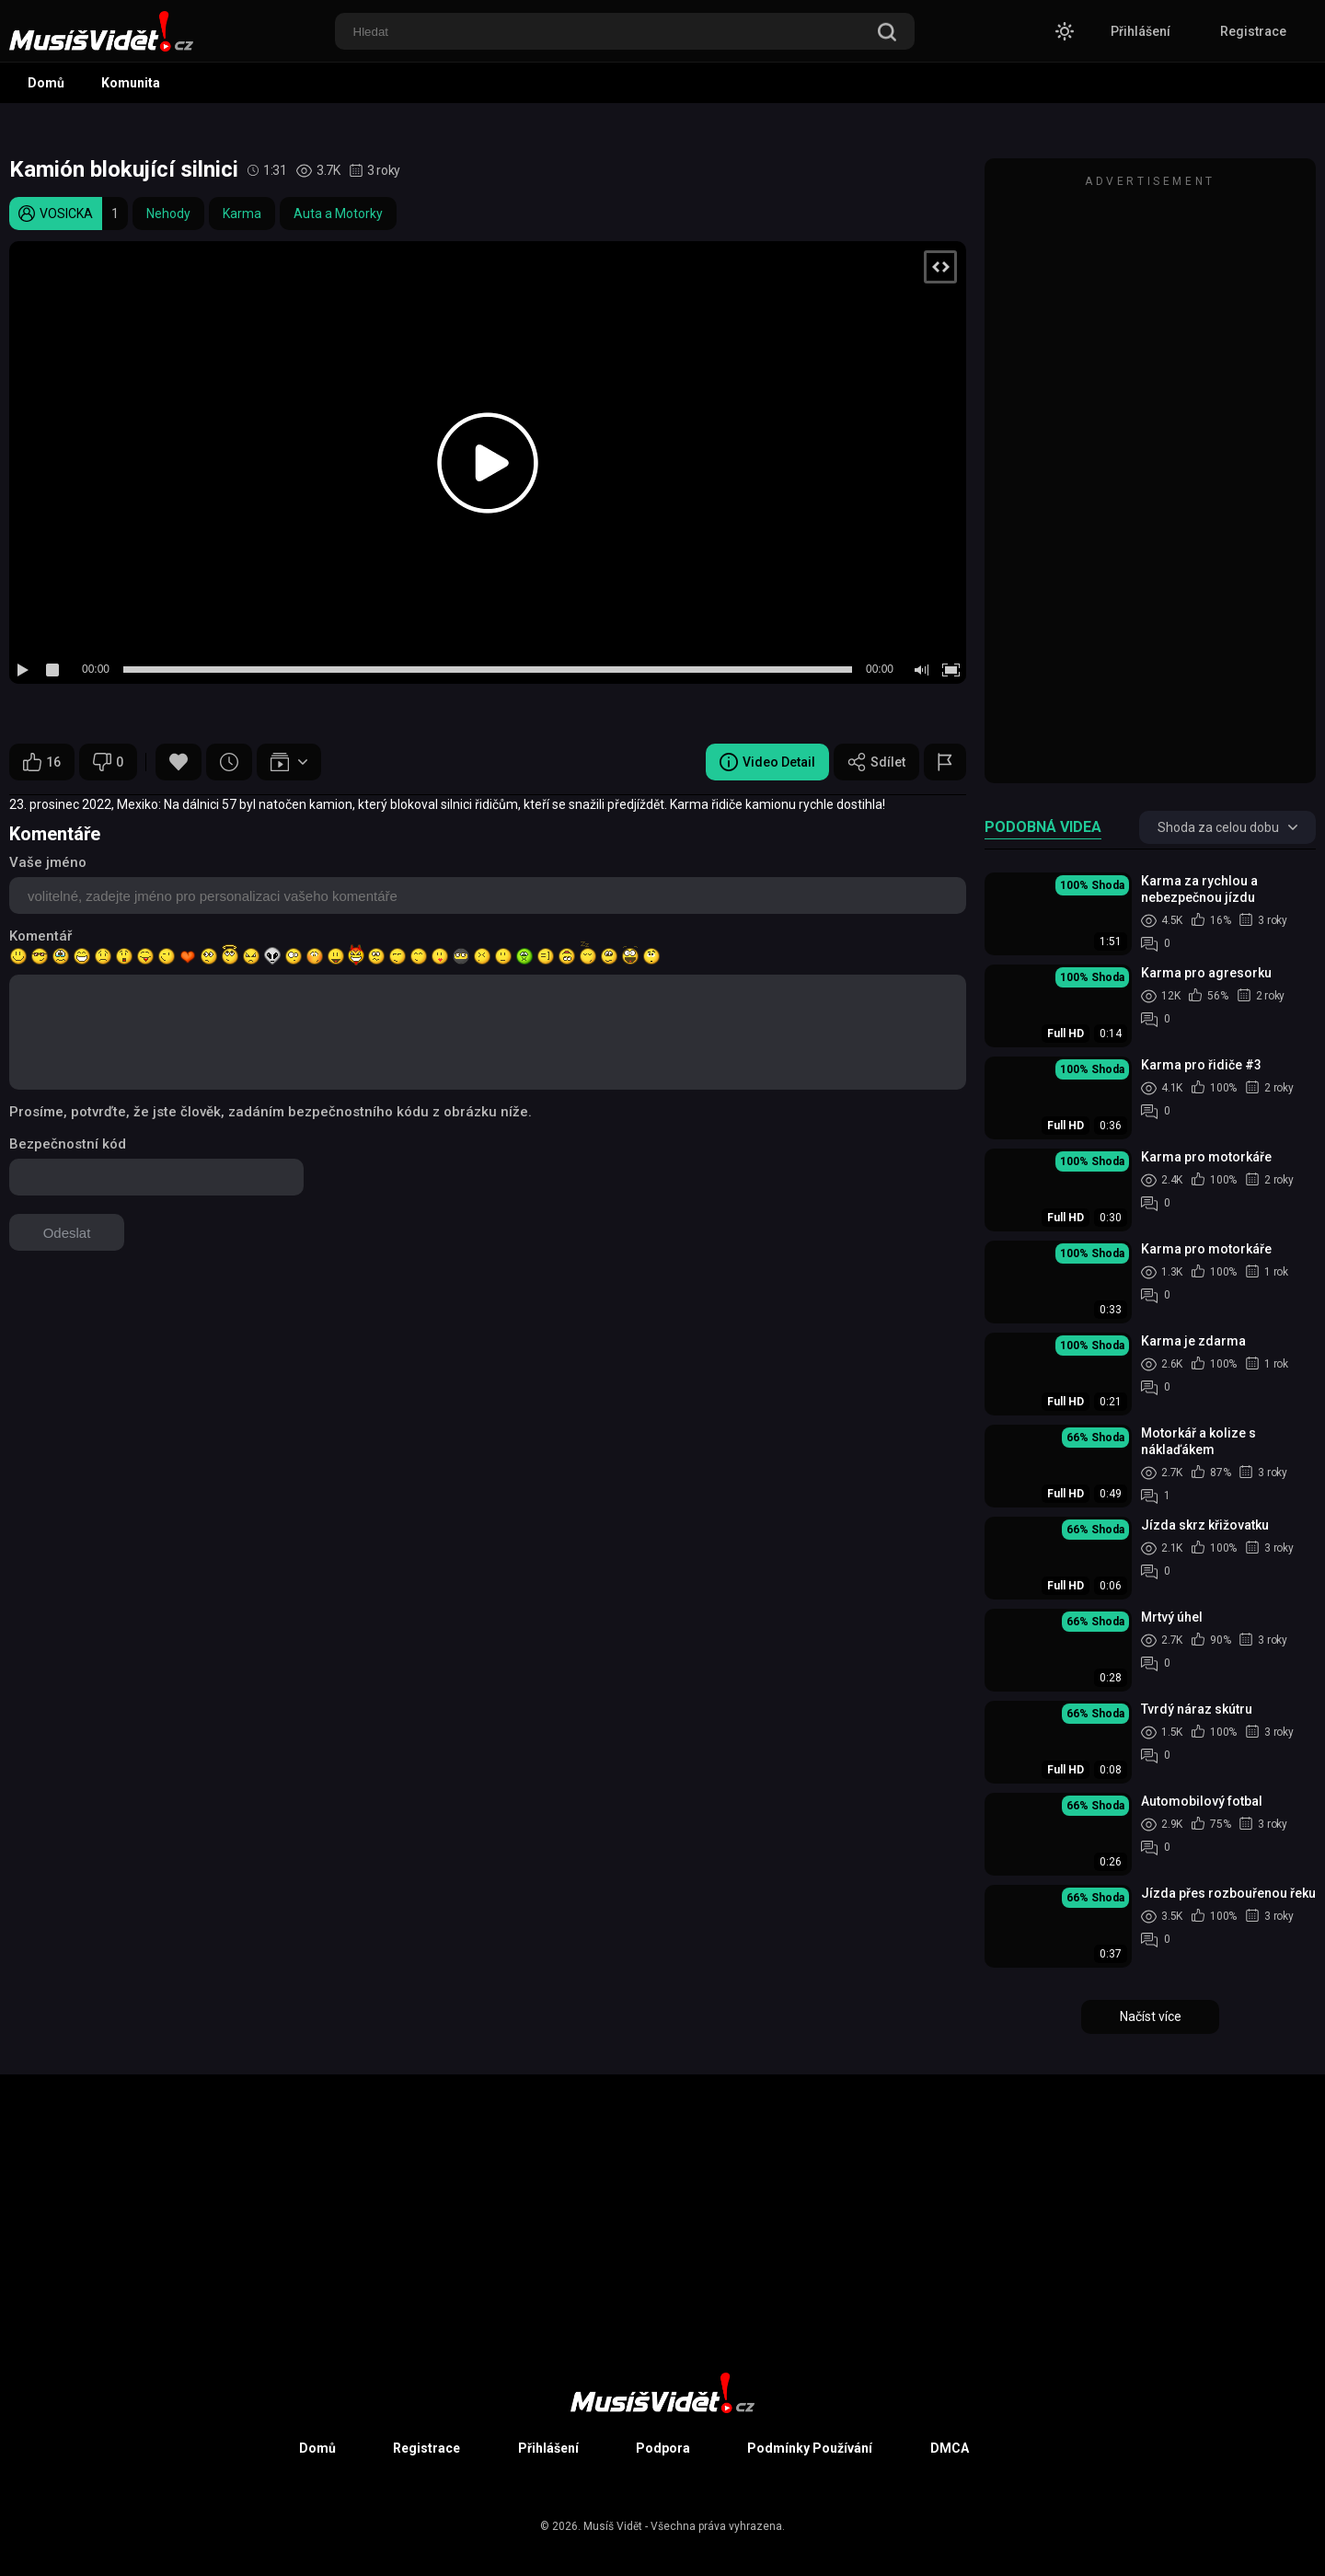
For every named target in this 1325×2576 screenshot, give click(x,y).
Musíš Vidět (612, 2526)
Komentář (40, 936)
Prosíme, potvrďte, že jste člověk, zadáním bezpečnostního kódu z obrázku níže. (270, 1111)
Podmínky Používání (809, 2448)
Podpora (663, 2448)
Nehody (168, 213)
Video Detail (767, 762)
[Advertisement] (1150, 479)
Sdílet (876, 762)
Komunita (130, 82)
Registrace (1253, 31)
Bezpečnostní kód (67, 1144)
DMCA (949, 2448)
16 (42, 762)
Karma (242, 213)
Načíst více (1150, 2016)
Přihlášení (1140, 31)
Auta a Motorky (338, 213)
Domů (46, 82)
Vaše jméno (47, 862)
